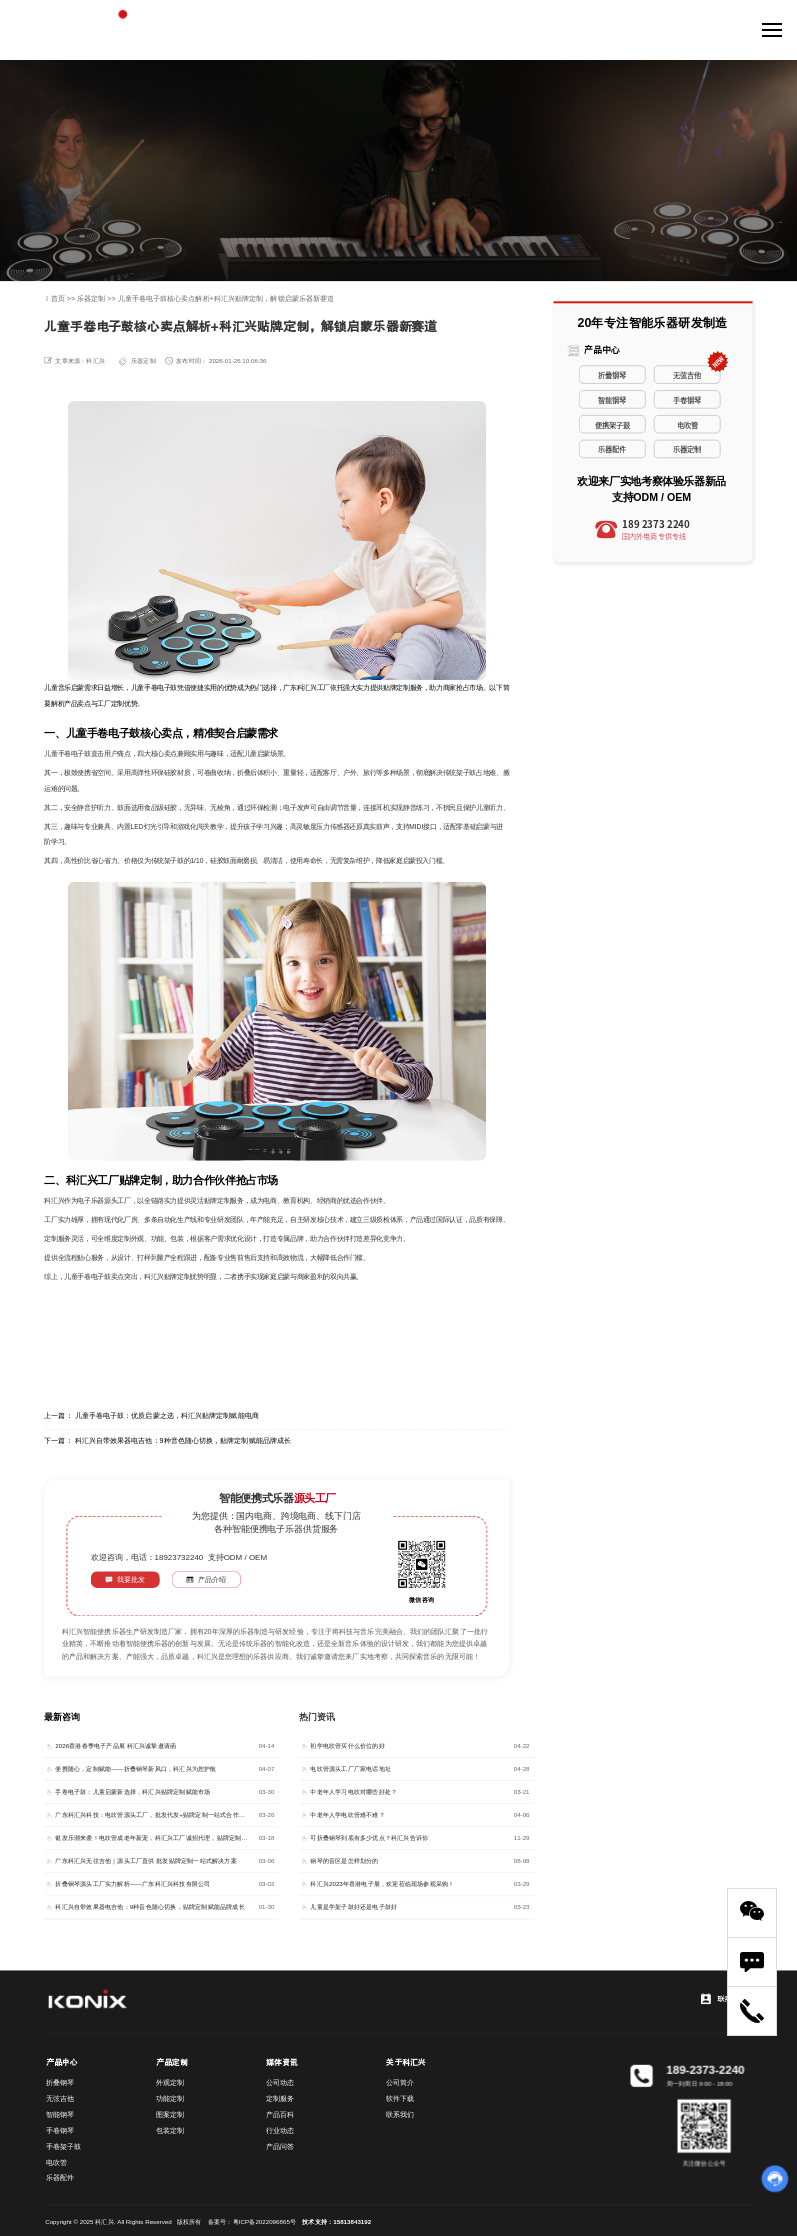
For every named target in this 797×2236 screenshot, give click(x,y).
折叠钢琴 (612, 374)
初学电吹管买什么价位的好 (347, 1746)
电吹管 (687, 424)
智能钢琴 (612, 399)
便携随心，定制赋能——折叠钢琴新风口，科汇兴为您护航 (135, 1769)
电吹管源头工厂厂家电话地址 (350, 1769)
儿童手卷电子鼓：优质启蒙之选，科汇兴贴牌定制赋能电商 (167, 1416)
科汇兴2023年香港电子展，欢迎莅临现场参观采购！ (382, 1884)
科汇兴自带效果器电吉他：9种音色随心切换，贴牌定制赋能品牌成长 (183, 1441)
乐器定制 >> (97, 299)
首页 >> (64, 299)
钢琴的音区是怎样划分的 (344, 1861)
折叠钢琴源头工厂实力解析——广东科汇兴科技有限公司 (132, 1884)
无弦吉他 (687, 374)
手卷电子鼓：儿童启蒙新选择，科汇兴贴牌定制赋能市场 (132, 1792)
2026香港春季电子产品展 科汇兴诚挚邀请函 (115, 1746)
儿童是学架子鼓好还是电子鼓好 (353, 1907)
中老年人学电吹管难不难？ (347, 1815)
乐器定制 (143, 360)
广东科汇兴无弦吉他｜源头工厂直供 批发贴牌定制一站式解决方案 (145, 1861)
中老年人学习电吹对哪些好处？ (353, 1792)
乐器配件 (612, 449)
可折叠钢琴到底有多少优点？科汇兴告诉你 (369, 1838)
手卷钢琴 (687, 399)
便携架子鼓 (612, 424)
